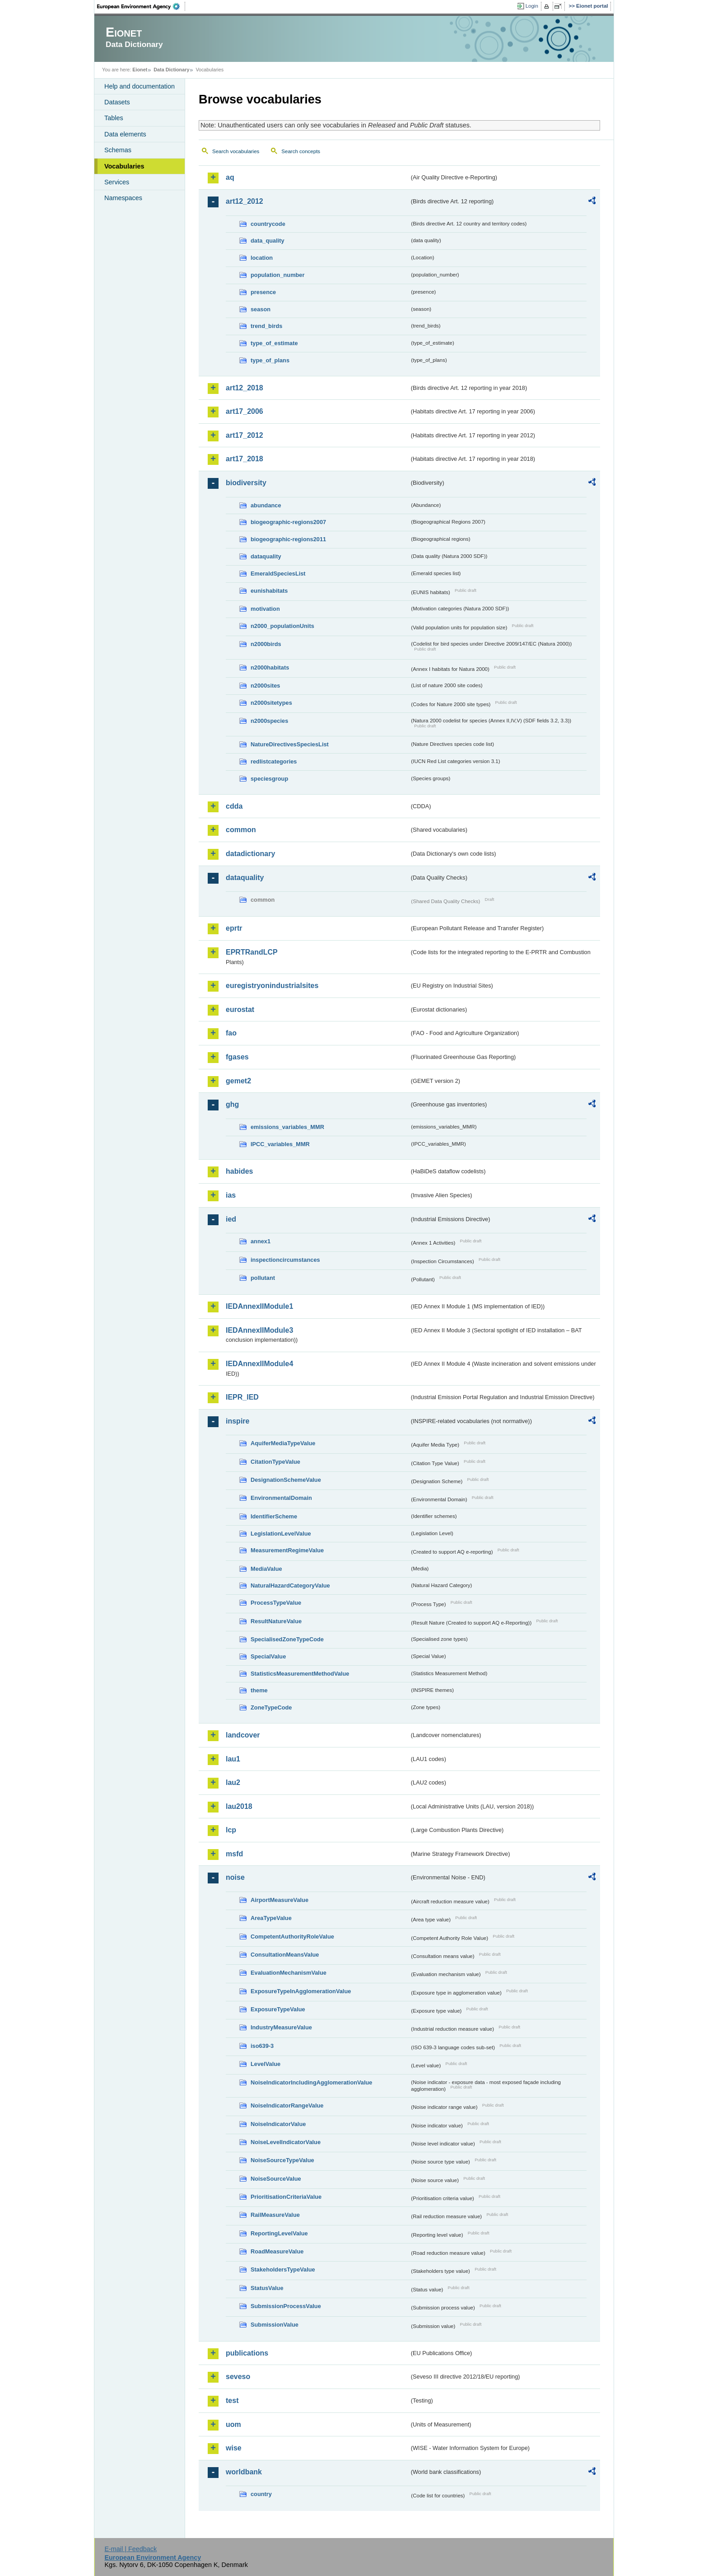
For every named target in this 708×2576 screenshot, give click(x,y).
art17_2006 (244, 411)
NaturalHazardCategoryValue (290, 1585)
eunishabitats (269, 590)
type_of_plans (270, 360)
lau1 (233, 1759)
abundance (266, 505)
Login (532, 6)
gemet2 (238, 1081)
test (232, 2400)
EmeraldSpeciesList (278, 573)
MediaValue (266, 1568)
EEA (141, 6)
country (261, 2494)
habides (239, 1171)
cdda (234, 806)
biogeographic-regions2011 (288, 539)
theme (259, 1690)
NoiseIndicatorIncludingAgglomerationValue (311, 2082)
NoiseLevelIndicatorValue (286, 2142)
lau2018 (239, 1806)
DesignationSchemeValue (286, 1479)
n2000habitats (270, 667)
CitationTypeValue (275, 1461)
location (262, 257)
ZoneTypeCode (271, 1707)
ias (231, 1195)
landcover (243, 1735)
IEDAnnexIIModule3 (259, 1330)
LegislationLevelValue (281, 1533)
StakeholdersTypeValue (283, 2269)
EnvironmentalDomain (281, 1497)
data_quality (267, 240)
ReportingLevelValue (279, 2233)
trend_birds (266, 326)
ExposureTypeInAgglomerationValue (301, 1991)
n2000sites (265, 685)
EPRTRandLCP (252, 952)
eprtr (234, 928)
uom (233, 2424)
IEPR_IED (242, 1397)
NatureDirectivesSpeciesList (290, 744)
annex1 (260, 1241)
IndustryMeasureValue (281, 2027)
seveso (238, 2376)
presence (263, 292)
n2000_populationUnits (282, 626)
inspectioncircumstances (285, 1259)
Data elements (125, 134)
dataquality (266, 556)
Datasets (117, 102)
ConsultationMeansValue (285, 1954)
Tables (113, 118)
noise (235, 1877)
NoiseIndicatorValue (278, 2124)
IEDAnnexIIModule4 (259, 1364)
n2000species (269, 720)
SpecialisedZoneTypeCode (287, 1639)
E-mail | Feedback (130, 2549)
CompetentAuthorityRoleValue (292, 1936)
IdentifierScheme (274, 1516)
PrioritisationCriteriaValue (286, 2196)
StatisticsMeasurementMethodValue (300, 1673)
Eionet (139, 69)
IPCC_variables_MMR (280, 1144)
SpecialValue (268, 1656)
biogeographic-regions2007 (288, 522)
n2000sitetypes (271, 702)
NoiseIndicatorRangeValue (287, 2105)
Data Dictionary (171, 69)
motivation (265, 608)
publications (247, 2353)
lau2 (233, 1782)
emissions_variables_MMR (287, 1127)
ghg (232, 1104)
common (241, 830)
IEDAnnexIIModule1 (259, 1306)
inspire (237, 1421)
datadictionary (250, 853)
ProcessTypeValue (276, 1602)
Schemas (117, 150)
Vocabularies (124, 166)
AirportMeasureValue (279, 1900)
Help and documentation (139, 86)
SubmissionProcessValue (286, 2306)
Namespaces (123, 197)
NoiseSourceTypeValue (282, 2160)
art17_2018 (244, 459)
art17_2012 (244, 435)
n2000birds (266, 644)
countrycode (268, 223)
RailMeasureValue (275, 2214)
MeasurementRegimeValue (287, 1550)
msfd (234, 1854)
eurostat (240, 1009)
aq (230, 177)
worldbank (244, 2472)
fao (231, 1033)
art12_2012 (244, 201)
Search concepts (300, 151)
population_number (277, 275)
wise (234, 2448)
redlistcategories (274, 761)
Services (116, 182)
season (260, 309)
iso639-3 (262, 2045)
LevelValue (265, 2064)
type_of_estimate (274, 343)
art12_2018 (244, 388)
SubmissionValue (274, 2324)
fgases (237, 1057)
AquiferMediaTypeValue (283, 1443)
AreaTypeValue (271, 1918)
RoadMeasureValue (277, 2251)
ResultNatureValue (276, 1621)
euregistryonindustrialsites (272, 985)
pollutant (263, 1277)
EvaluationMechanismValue (288, 1972)
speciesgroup (269, 778)
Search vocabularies (235, 151)
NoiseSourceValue (276, 2178)
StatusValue (267, 2288)
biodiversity (246, 483)
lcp (231, 1830)
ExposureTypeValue (278, 2009)
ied (231, 1219)
